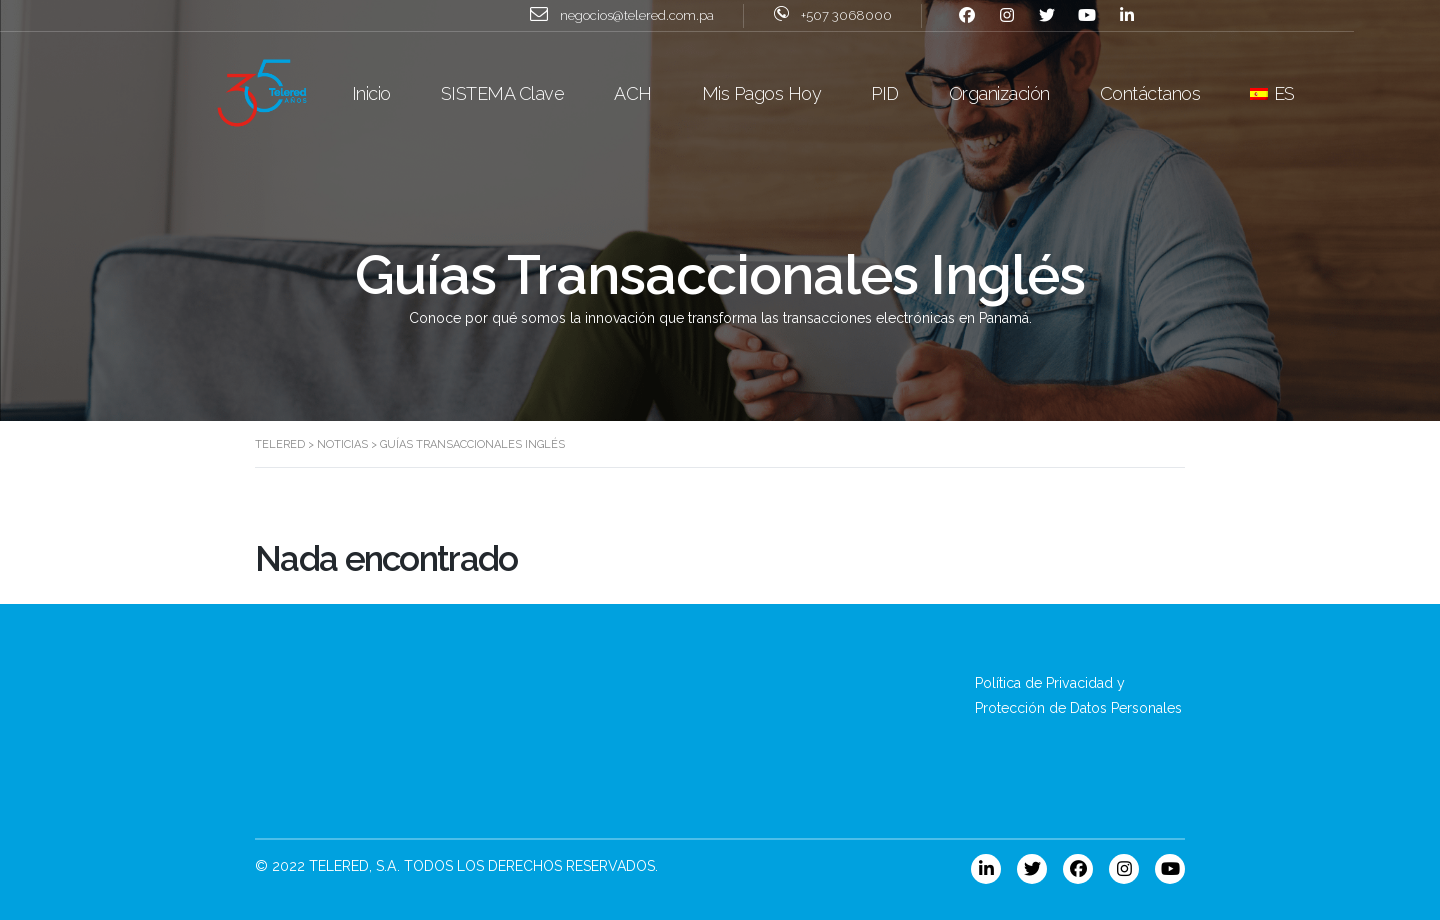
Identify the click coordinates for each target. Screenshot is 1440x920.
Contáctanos (1193, 92)
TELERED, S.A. (354, 866)
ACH (677, 92)
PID (929, 92)
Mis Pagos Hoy (805, 92)
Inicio (414, 92)
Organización (1042, 92)
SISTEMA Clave (546, 92)
